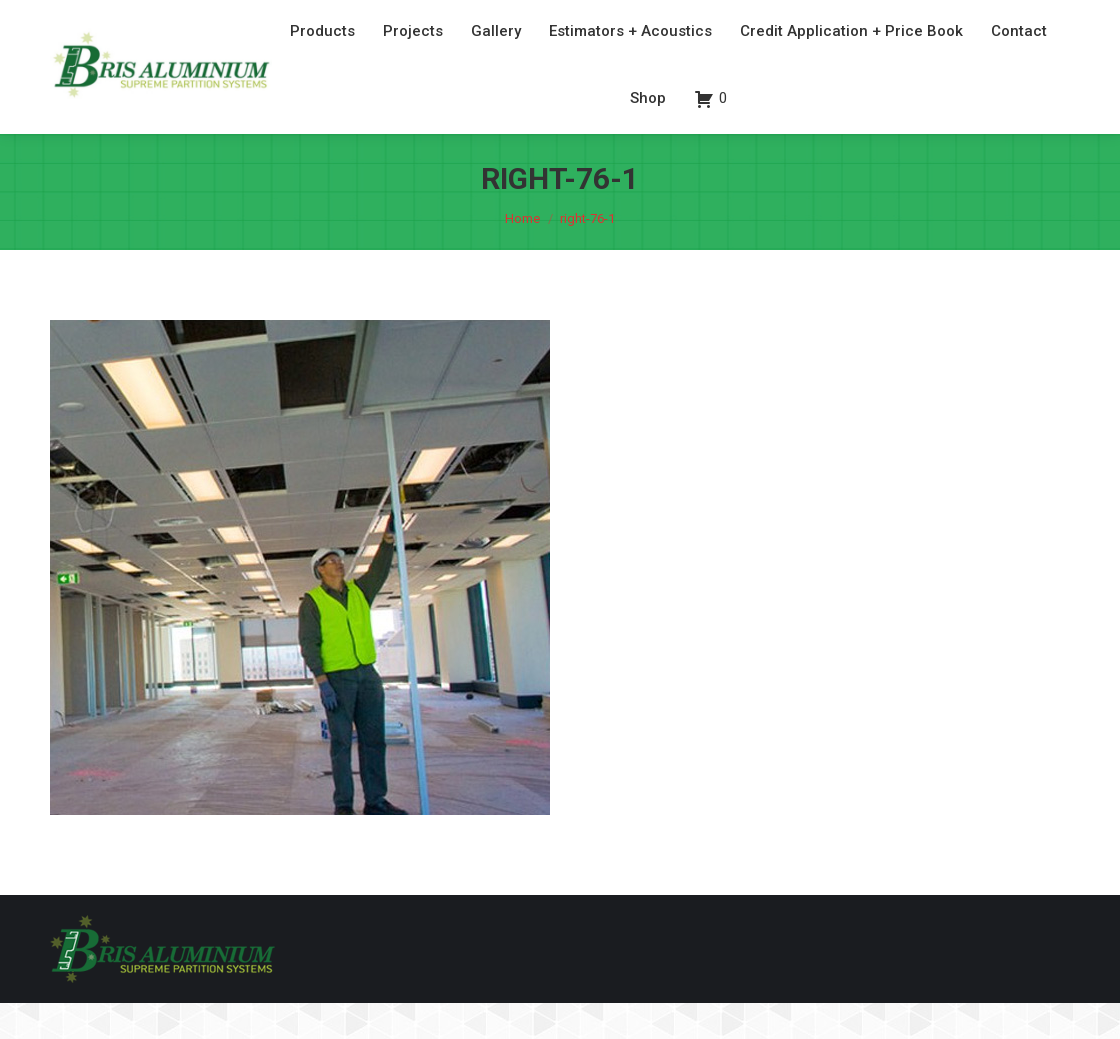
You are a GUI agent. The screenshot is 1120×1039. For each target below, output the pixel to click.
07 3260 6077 (956, 18)
